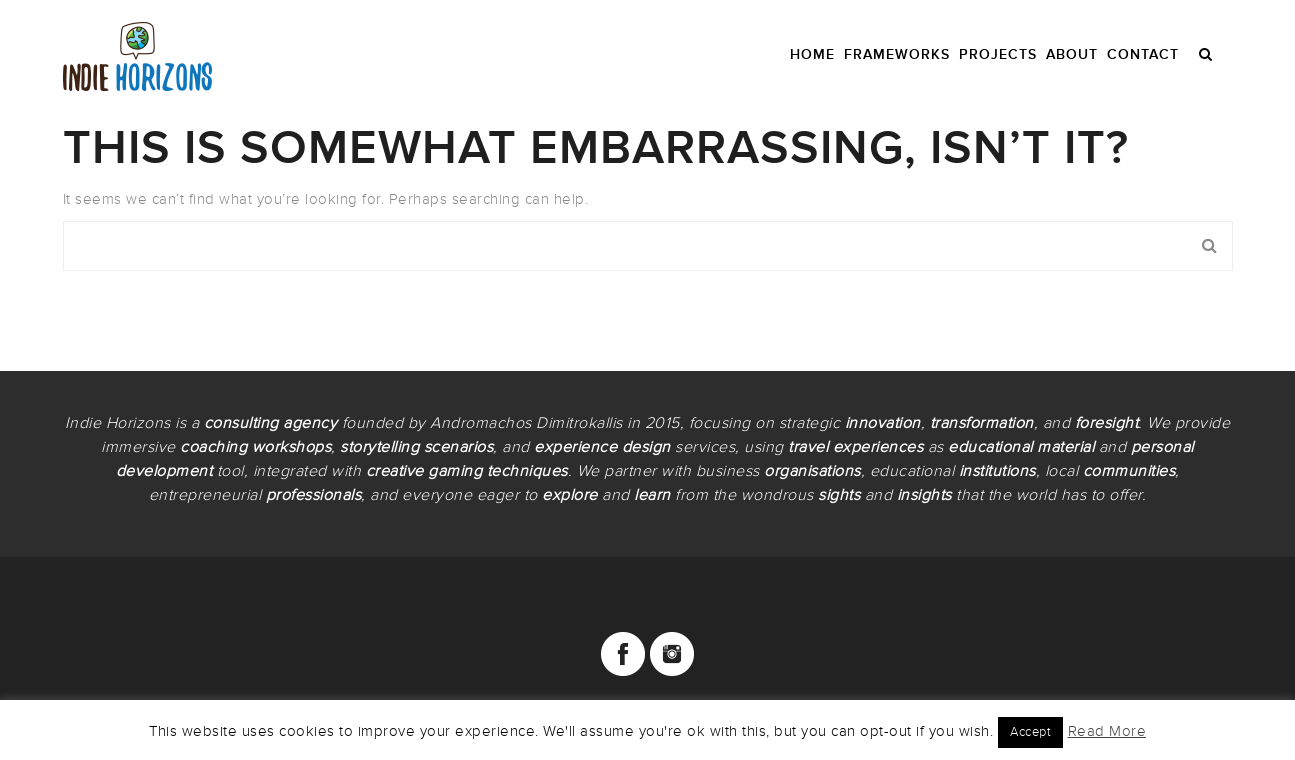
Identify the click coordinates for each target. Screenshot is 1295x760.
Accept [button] (1030, 732)
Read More (1107, 731)
